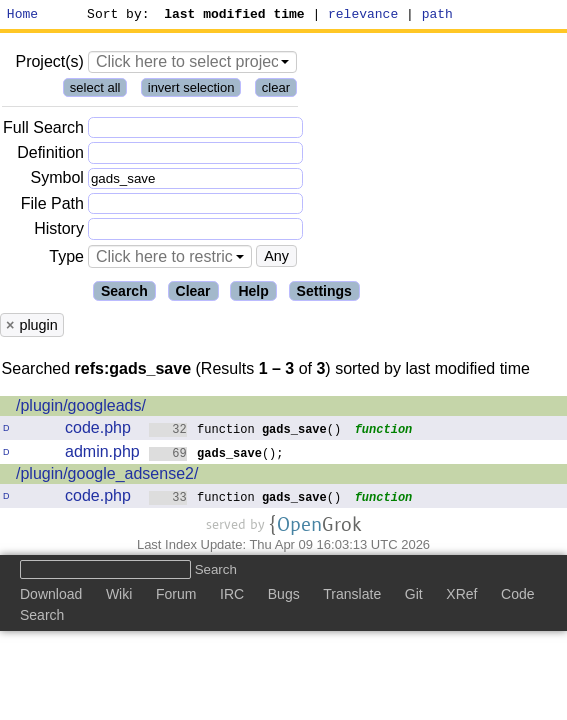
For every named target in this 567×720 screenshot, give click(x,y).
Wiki (119, 597)
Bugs (284, 597)
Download (51, 597)
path (437, 16)
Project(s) (49, 64)
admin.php (102, 454)
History (59, 231)
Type (66, 259)
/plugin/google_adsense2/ (107, 476)
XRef (461, 597)
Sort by (115, 16)
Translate (352, 597)
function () (245, 431)
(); (216, 455)
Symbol (57, 181)
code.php (98, 430)
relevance (364, 16)
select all (95, 90)
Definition (50, 155)
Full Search (43, 130)
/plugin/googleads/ (81, 408)
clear (276, 90)
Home (22, 16)
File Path (52, 206)
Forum (176, 597)
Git (414, 597)
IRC (232, 597)
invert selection (191, 90)
